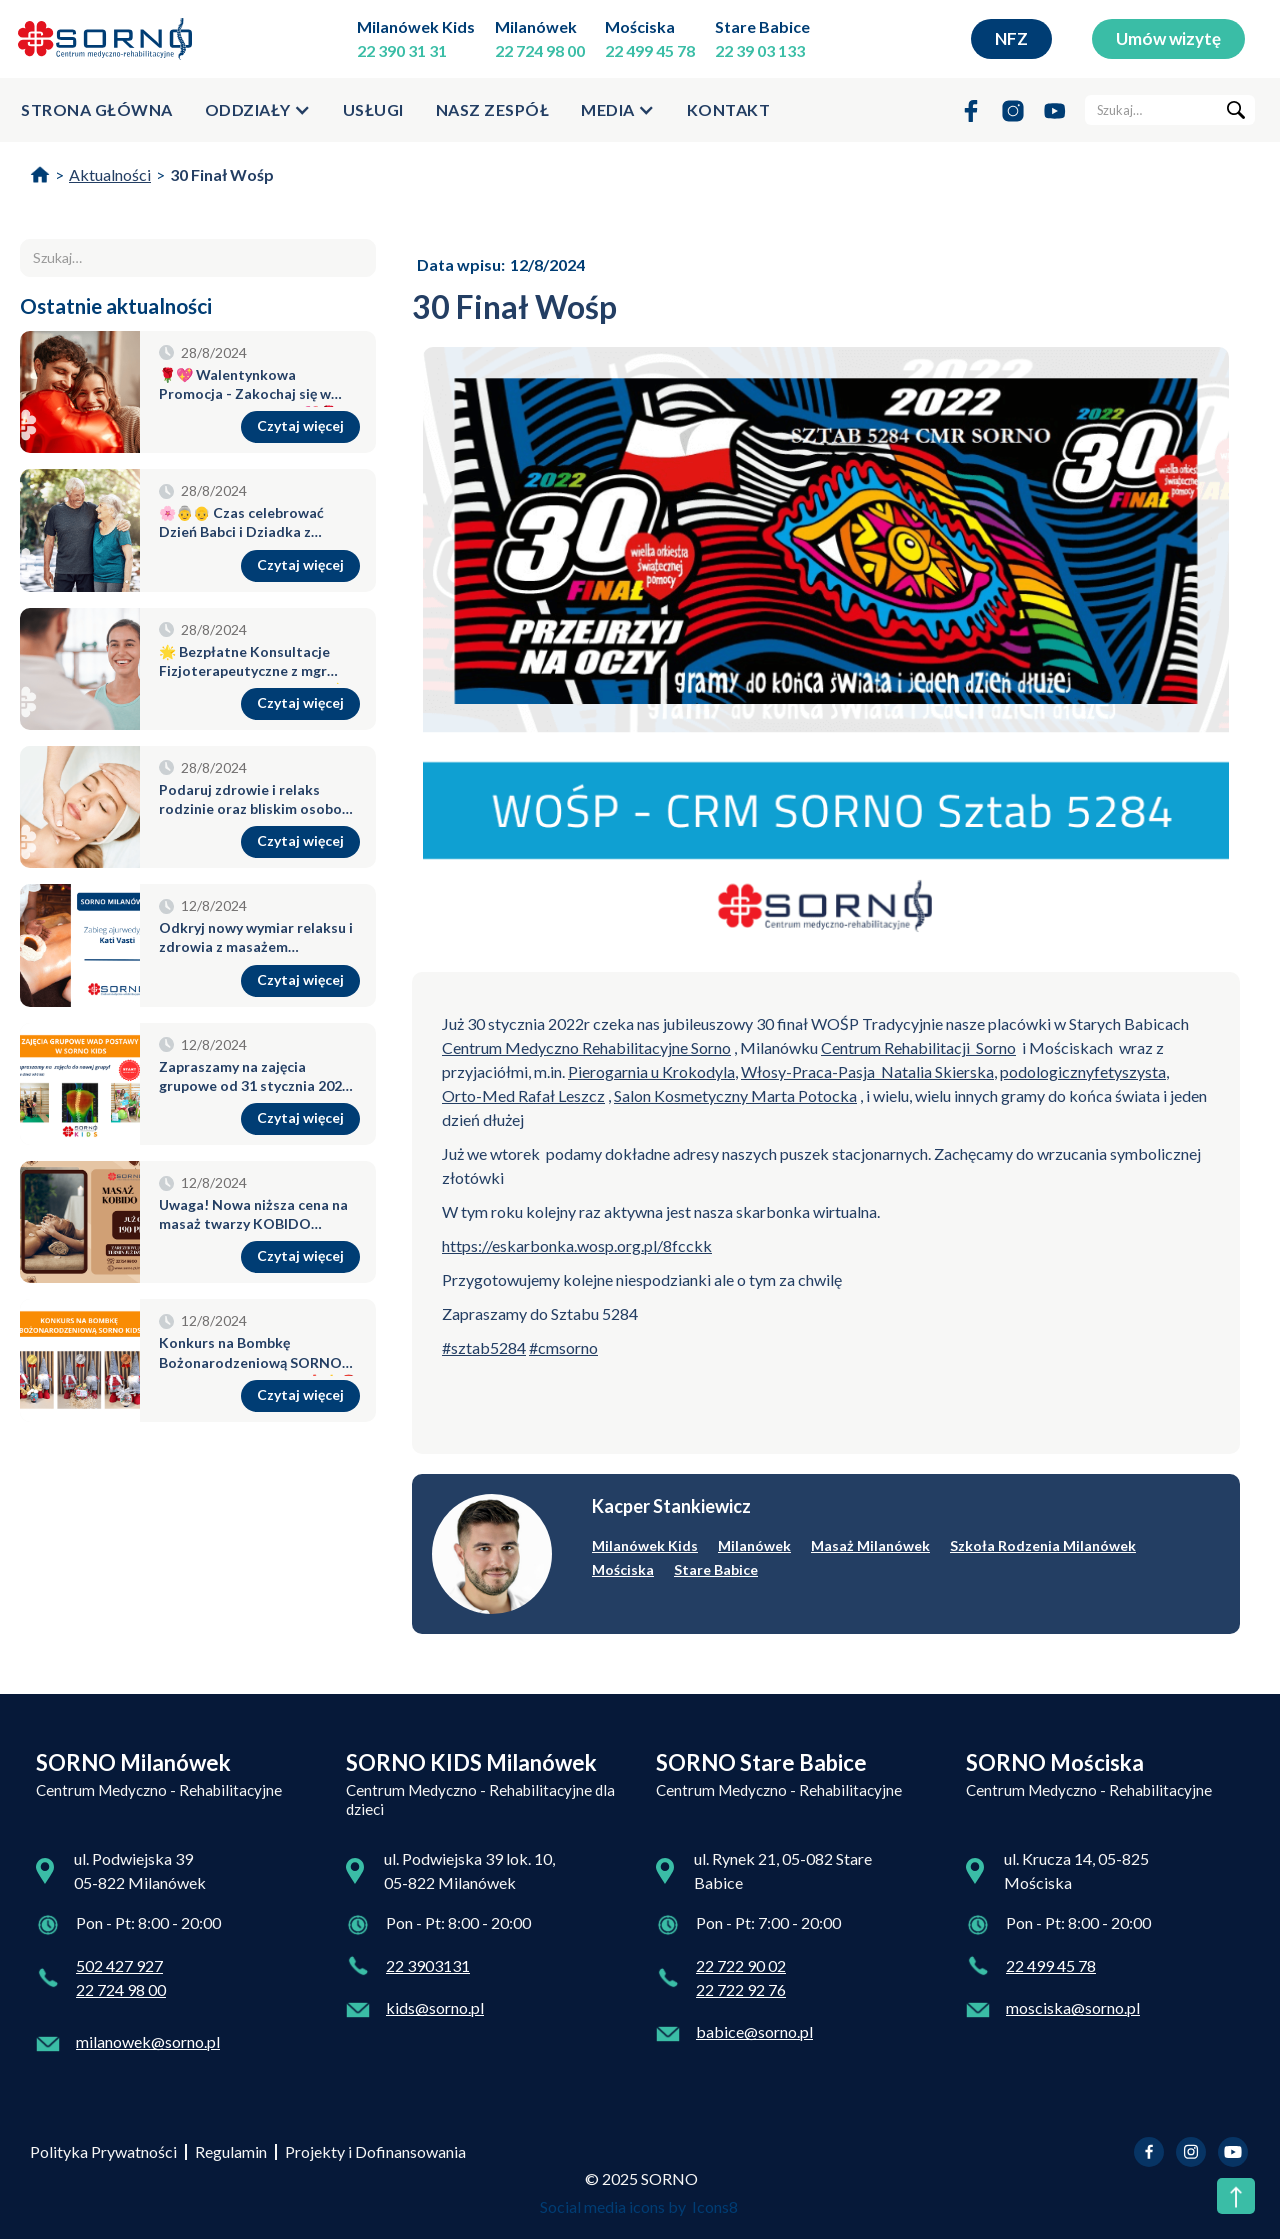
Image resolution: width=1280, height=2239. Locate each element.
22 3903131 (428, 1965)
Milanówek (536, 26)
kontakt (729, 109)
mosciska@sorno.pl (1073, 2007)
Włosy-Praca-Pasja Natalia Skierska (867, 1071)
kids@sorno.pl (435, 2007)
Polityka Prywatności (103, 2151)
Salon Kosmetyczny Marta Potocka (735, 1095)
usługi (373, 109)
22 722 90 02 (741, 1965)
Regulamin (231, 2151)
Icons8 (715, 2206)
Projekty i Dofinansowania (375, 2151)
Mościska (640, 26)
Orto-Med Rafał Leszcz (523, 1095)
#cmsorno (563, 1347)
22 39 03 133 (760, 50)
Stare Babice (762, 26)
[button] (258, 110)
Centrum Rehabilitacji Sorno (918, 1047)
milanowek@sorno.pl (148, 2041)
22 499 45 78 (650, 50)
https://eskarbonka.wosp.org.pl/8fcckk (577, 1245)
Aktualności (110, 174)
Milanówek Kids (416, 26)
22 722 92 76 (741, 1989)
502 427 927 (119, 1965)
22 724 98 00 (540, 50)
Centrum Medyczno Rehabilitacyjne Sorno (586, 1047)
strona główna (97, 109)
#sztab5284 (484, 1347)
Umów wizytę (1168, 38)
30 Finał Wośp (222, 174)
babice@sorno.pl (754, 2031)
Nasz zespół (493, 109)
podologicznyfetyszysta (1083, 1071)
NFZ (1011, 38)
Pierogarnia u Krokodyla (651, 1071)
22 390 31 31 (402, 50)
